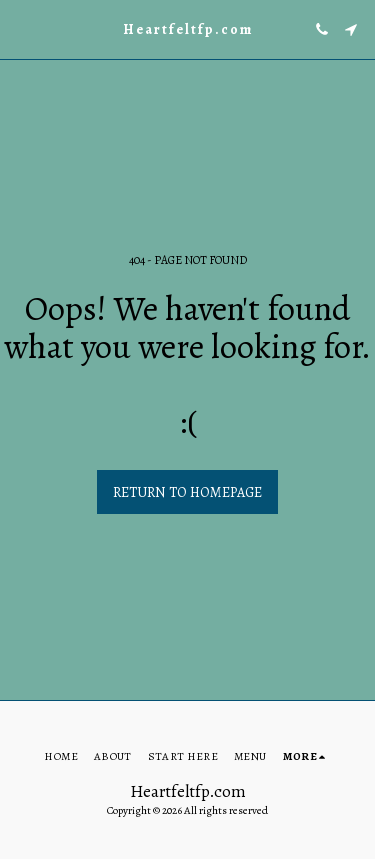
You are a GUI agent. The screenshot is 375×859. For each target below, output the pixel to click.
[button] (22, 28)
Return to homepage (187, 492)
